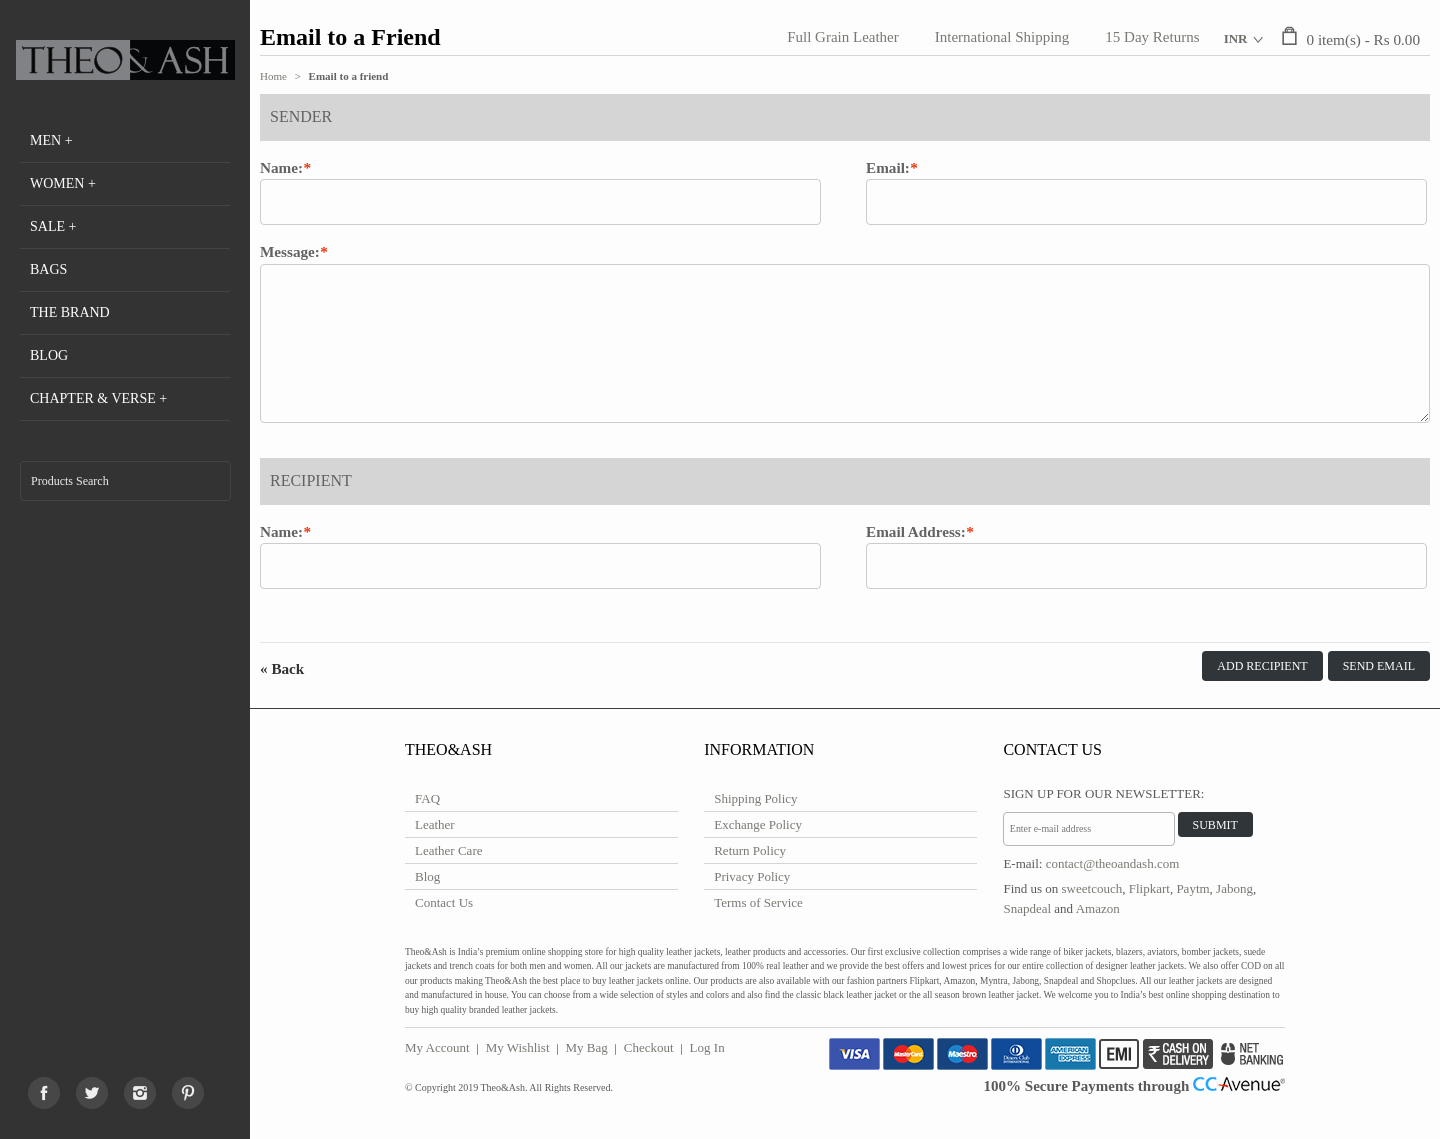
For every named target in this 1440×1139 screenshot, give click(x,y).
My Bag (587, 1047)
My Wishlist (518, 1047)
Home (273, 76)
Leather (435, 824)
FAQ (427, 798)
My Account (437, 1047)
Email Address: (916, 532)
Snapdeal (1027, 908)
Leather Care (448, 850)
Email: (888, 168)
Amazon (1098, 908)
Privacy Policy (752, 876)
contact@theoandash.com (1113, 863)
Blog (427, 876)
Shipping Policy (755, 798)
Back (282, 668)
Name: (281, 168)
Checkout (649, 1047)
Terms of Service (758, 902)
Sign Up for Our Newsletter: (1103, 793)
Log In (707, 1047)
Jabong (1234, 888)
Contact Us (444, 902)
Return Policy (750, 850)
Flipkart (1149, 888)
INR (1236, 38)
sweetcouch (1092, 888)
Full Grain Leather (843, 37)
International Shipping (1002, 37)
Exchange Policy (758, 824)
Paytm (1192, 888)
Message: (290, 252)
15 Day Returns (1152, 37)
